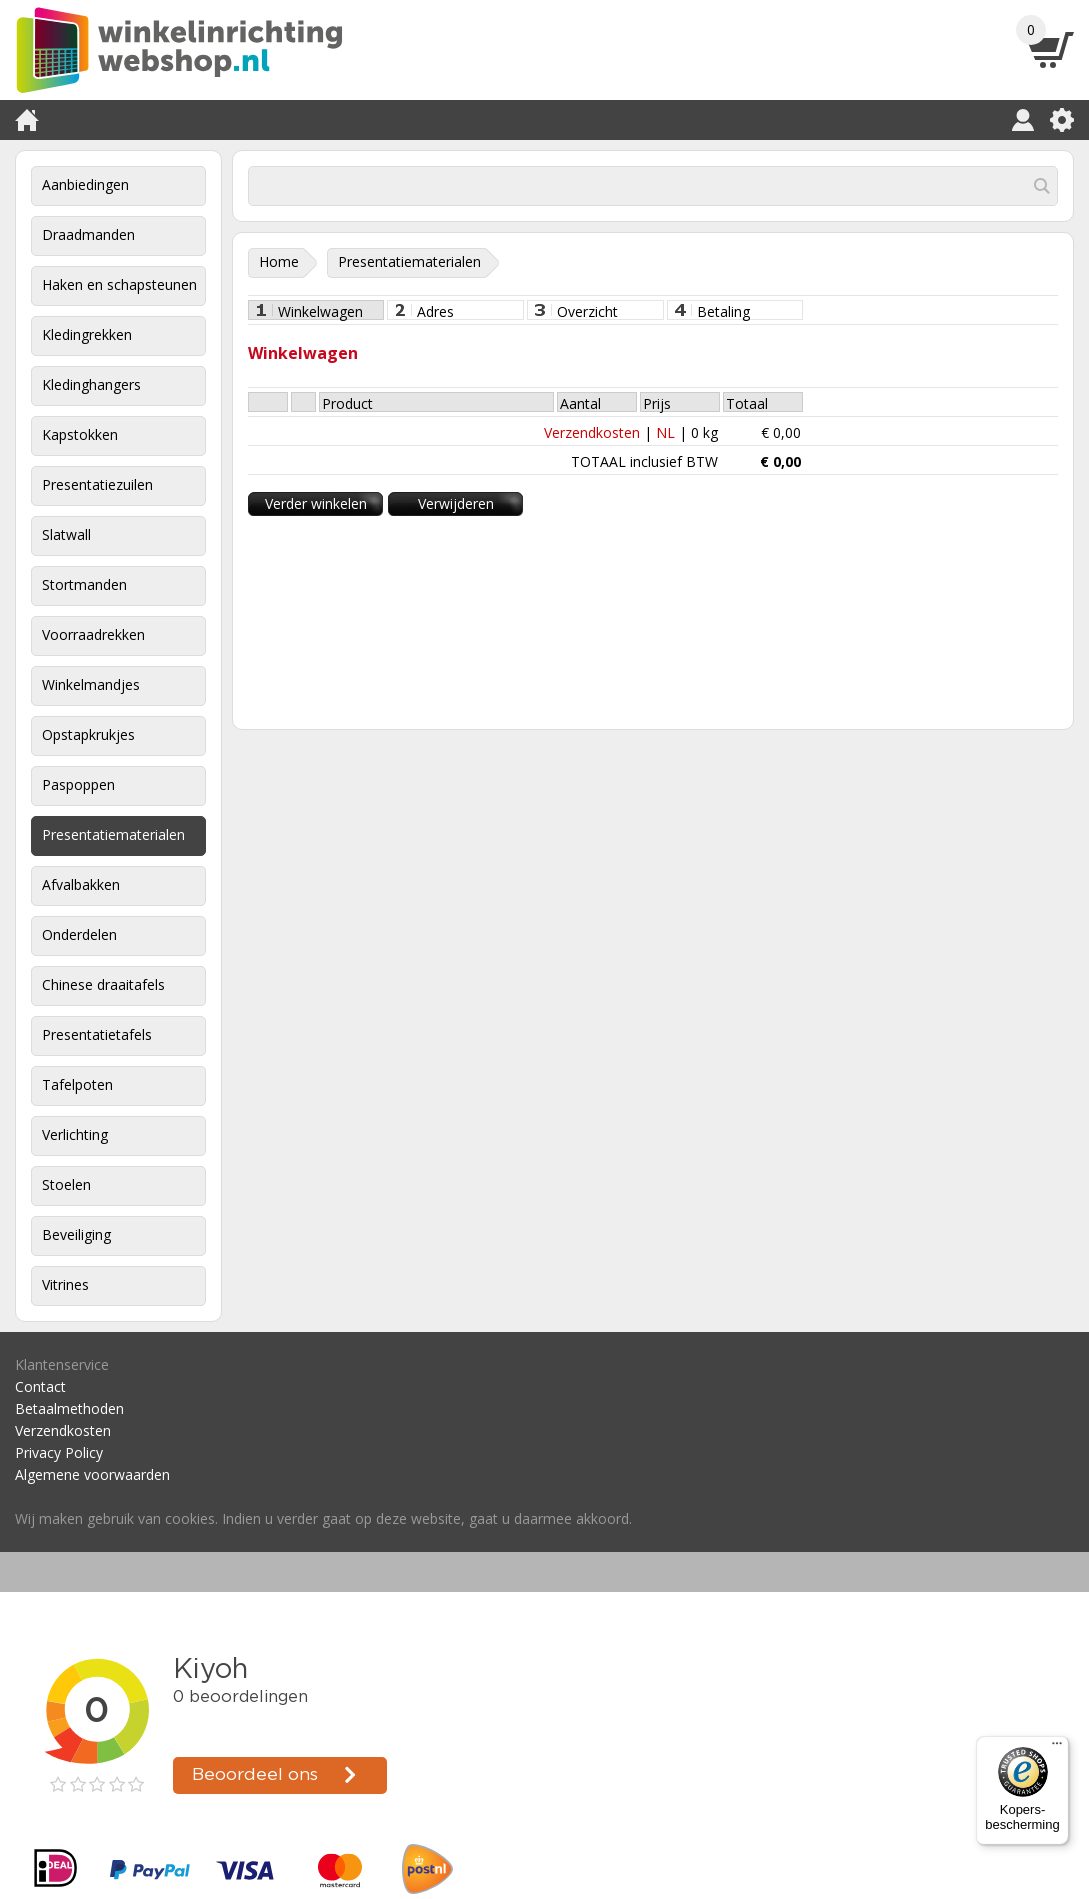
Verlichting (75, 1134)
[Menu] (1057, 1748)
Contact (40, 1386)
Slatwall (66, 534)
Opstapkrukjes (88, 734)
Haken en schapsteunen (119, 284)
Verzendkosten (592, 432)
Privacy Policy (59, 1452)
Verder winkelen (316, 503)
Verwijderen (456, 503)
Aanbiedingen (85, 184)
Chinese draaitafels (103, 984)
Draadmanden (88, 234)
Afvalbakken (81, 884)
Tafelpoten (77, 1084)
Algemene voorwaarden (92, 1474)
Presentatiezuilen (97, 484)
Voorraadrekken (93, 634)
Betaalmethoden (69, 1408)
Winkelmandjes (91, 684)
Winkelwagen (320, 311)
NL (665, 432)
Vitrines (65, 1284)
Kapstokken (80, 434)
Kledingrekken (87, 334)
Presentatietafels (97, 1034)
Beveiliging (76, 1234)
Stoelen (66, 1184)
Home (279, 261)
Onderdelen (79, 934)
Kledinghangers (91, 384)
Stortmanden (84, 584)
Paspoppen (78, 784)
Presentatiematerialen (113, 834)
